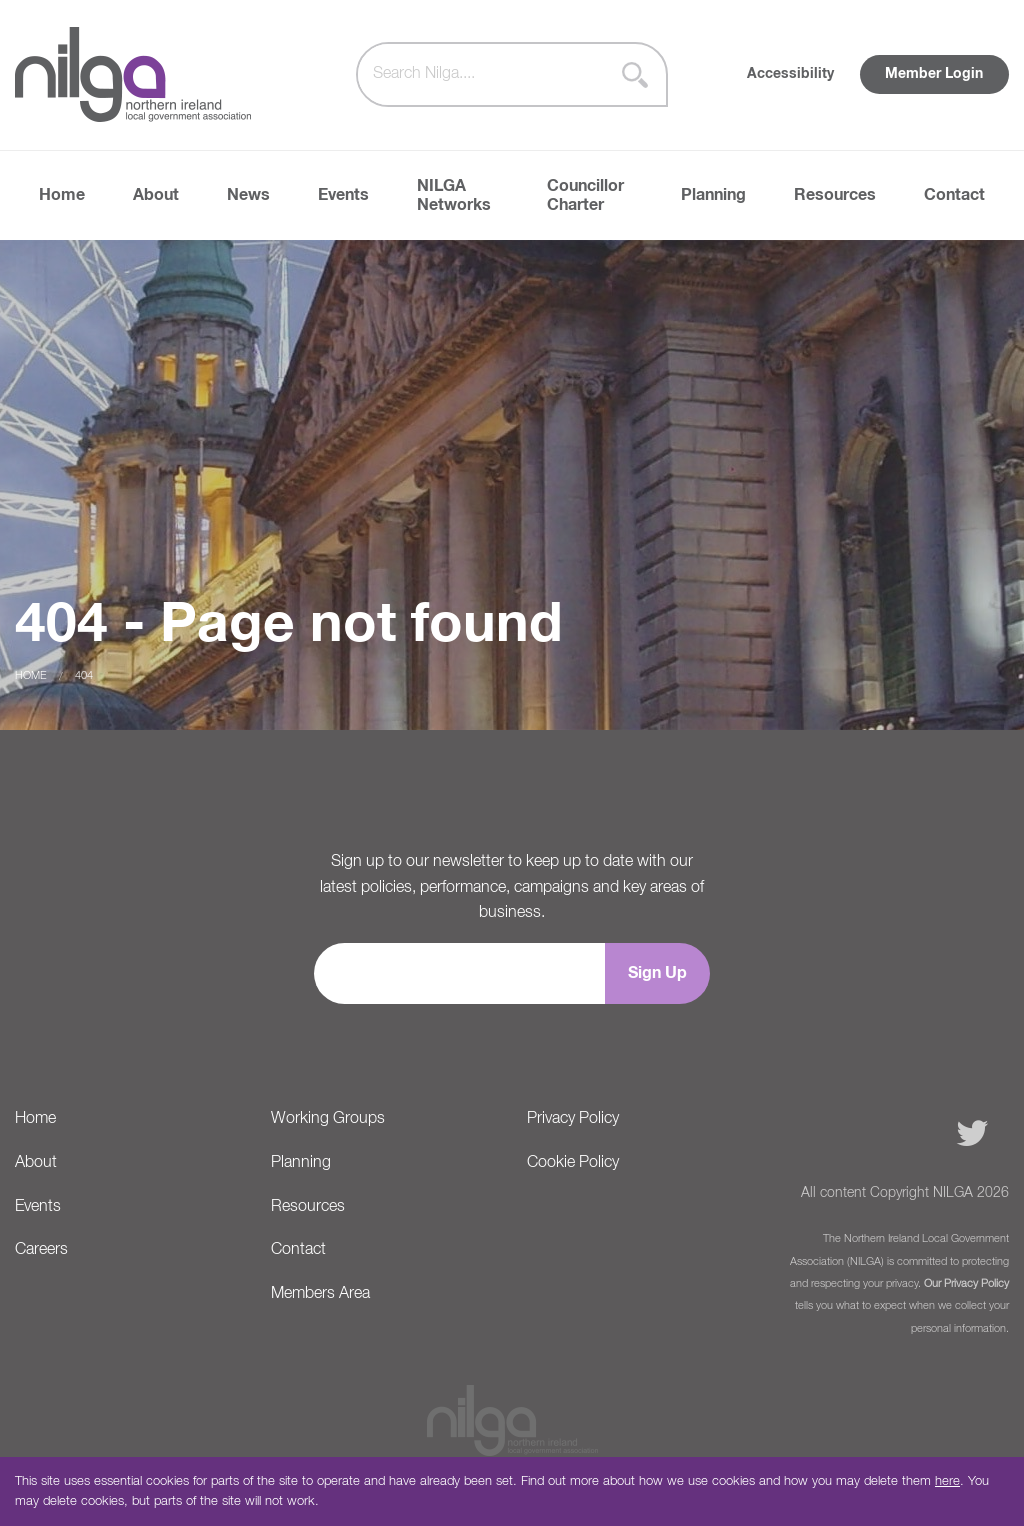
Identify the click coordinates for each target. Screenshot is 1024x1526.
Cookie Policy (573, 1163)
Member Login (934, 74)
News (248, 195)
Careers (41, 1250)
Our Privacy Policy (966, 1284)
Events (343, 195)
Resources (835, 195)
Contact (954, 195)
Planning (713, 195)
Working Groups (328, 1119)
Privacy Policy (573, 1119)
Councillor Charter (585, 195)
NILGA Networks (454, 195)
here (947, 1481)
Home (62, 195)
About (156, 195)
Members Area (320, 1294)
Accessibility (790, 74)
